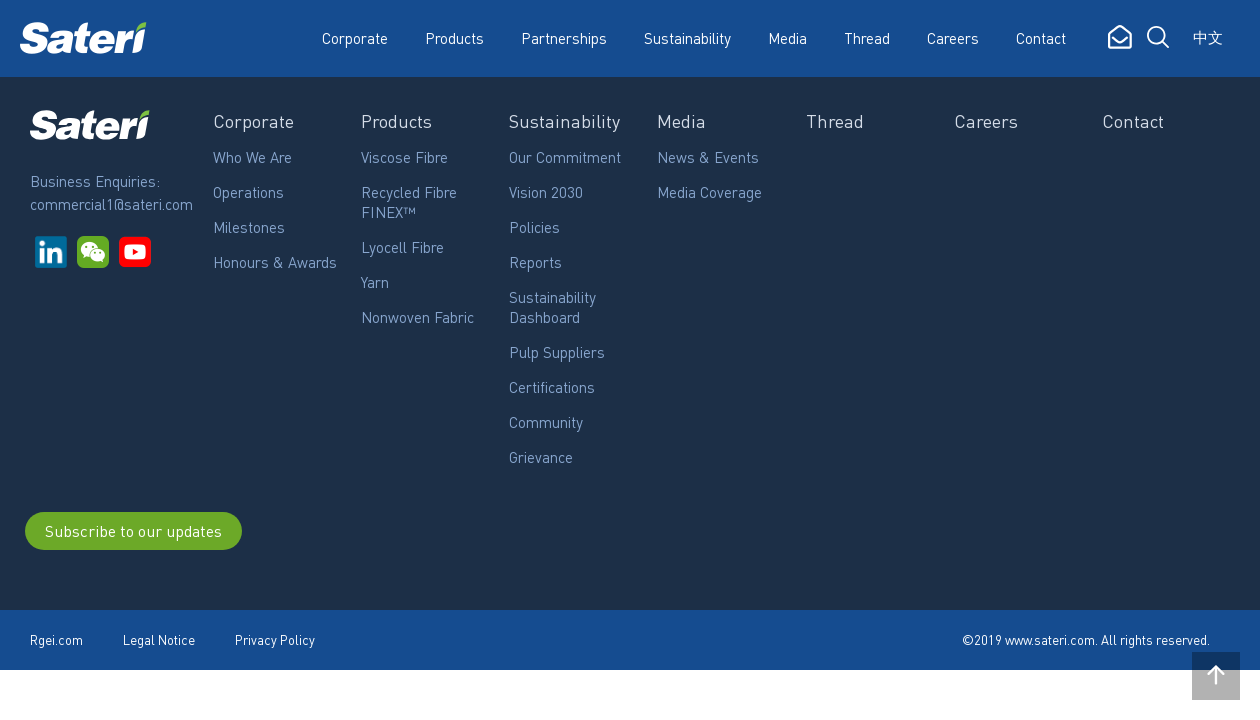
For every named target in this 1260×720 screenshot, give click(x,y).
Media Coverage (709, 192)
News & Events (708, 157)
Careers (953, 38)
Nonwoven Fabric (417, 317)
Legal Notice (159, 639)
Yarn (375, 282)
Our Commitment (565, 157)
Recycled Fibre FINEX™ (409, 202)
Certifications (552, 387)
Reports (535, 262)
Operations (248, 192)
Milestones (249, 227)
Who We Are (252, 157)
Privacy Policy (275, 639)
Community (546, 422)
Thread (867, 38)
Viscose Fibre (404, 157)
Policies (534, 227)
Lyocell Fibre (402, 247)
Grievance (541, 457)
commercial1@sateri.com (111, 204)
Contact (1041, 38)
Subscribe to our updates (133, 530)
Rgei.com (56, 639)
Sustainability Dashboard (552, 307)
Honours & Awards (275, 262)
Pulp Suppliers (557, 352)
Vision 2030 (546, 192)
